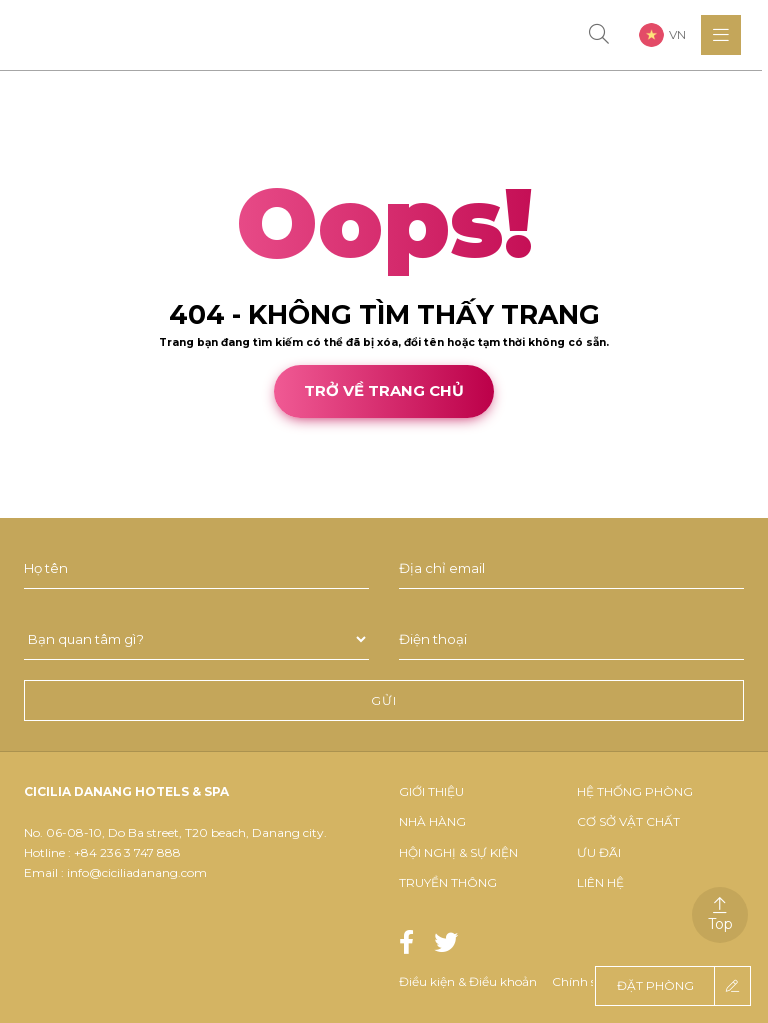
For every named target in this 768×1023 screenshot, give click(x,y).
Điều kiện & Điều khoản (468, 981)
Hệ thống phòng (635, 791)
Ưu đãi (599, 852)
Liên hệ (600, 882)
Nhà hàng (432, 821)
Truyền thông (448, 882)
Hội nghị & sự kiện (458, 852)
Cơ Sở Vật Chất (628, 821)
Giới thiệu (431, 791)
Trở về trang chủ (384, 390)
